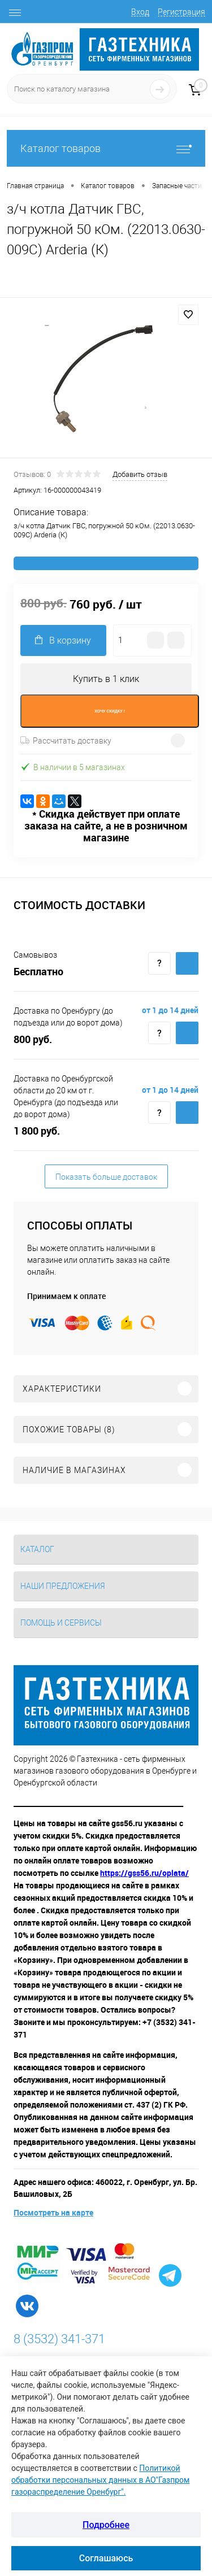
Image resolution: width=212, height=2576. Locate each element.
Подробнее (106, 2524)
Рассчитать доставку (65, 740)
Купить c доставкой (187, 963)
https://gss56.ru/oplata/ (144, 1872)
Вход (140, 11)
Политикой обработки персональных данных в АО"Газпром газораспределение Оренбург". (100, 2480)
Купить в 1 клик (106, 679)
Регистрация (181, 11)
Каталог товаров (106, 148)
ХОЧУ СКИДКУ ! (109, 711)
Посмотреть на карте (53, 2212)
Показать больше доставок (106, 1176)
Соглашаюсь (106, 2558)
